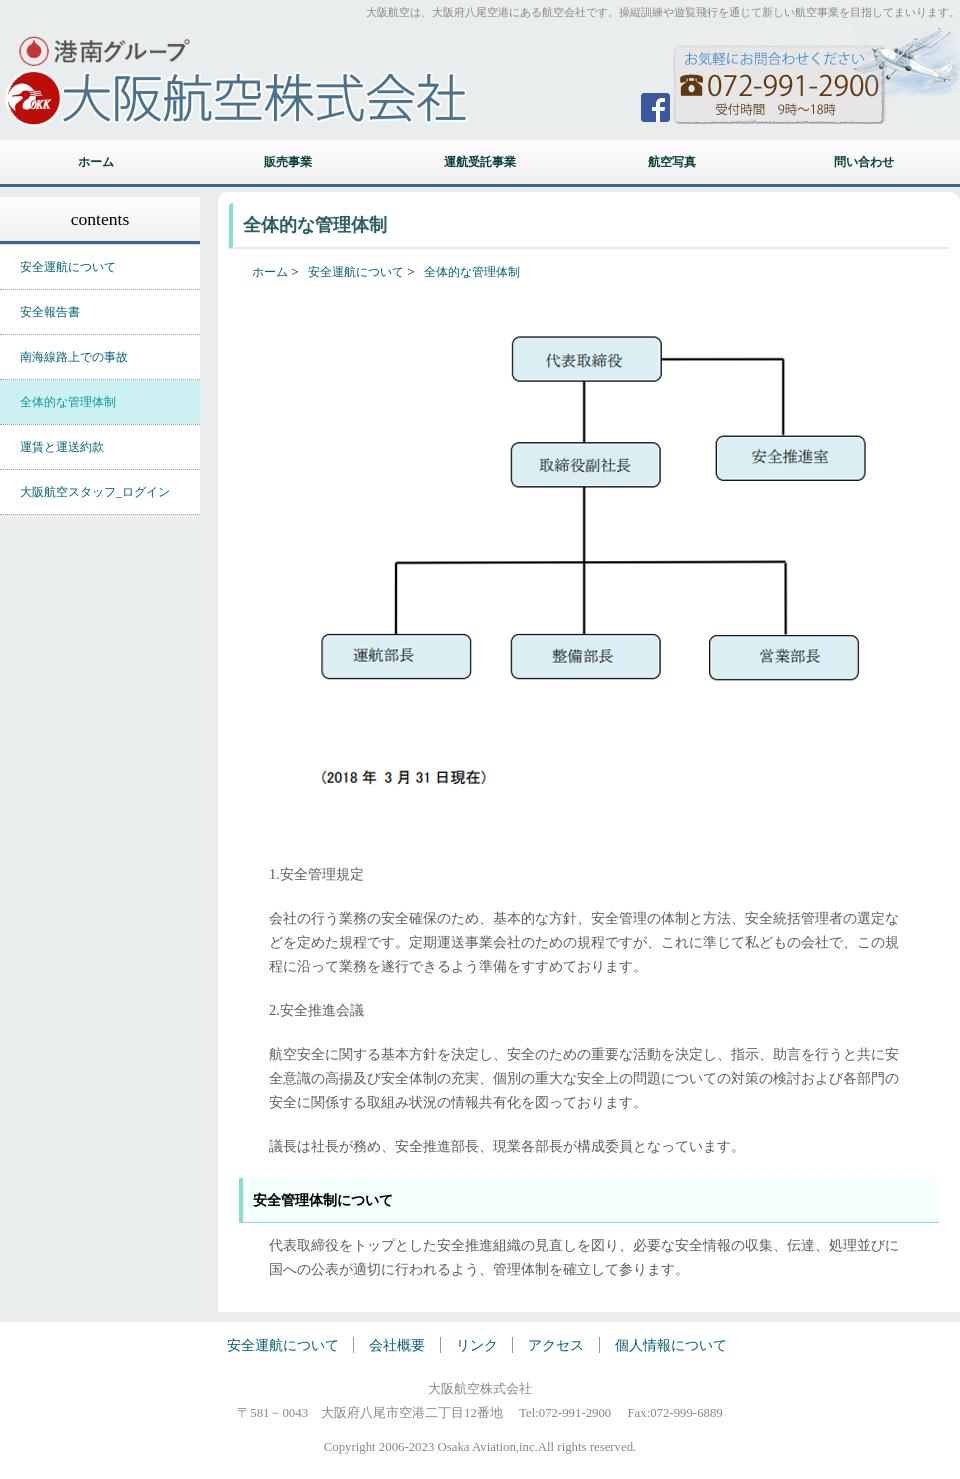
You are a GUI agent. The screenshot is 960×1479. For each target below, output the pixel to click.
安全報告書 (50, 312)
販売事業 (288, 162)
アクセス (556, 1345)
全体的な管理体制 (68, 402)
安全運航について (68, 267)
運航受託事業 (480, 162)
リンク (479, 1345)
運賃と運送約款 (62, 447)
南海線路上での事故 (74, 357)
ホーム (96, 162)
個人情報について (671, 1345)
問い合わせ (864, 162)
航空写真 (672, 162)
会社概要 (399, 1345)
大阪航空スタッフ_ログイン (95, 492)
